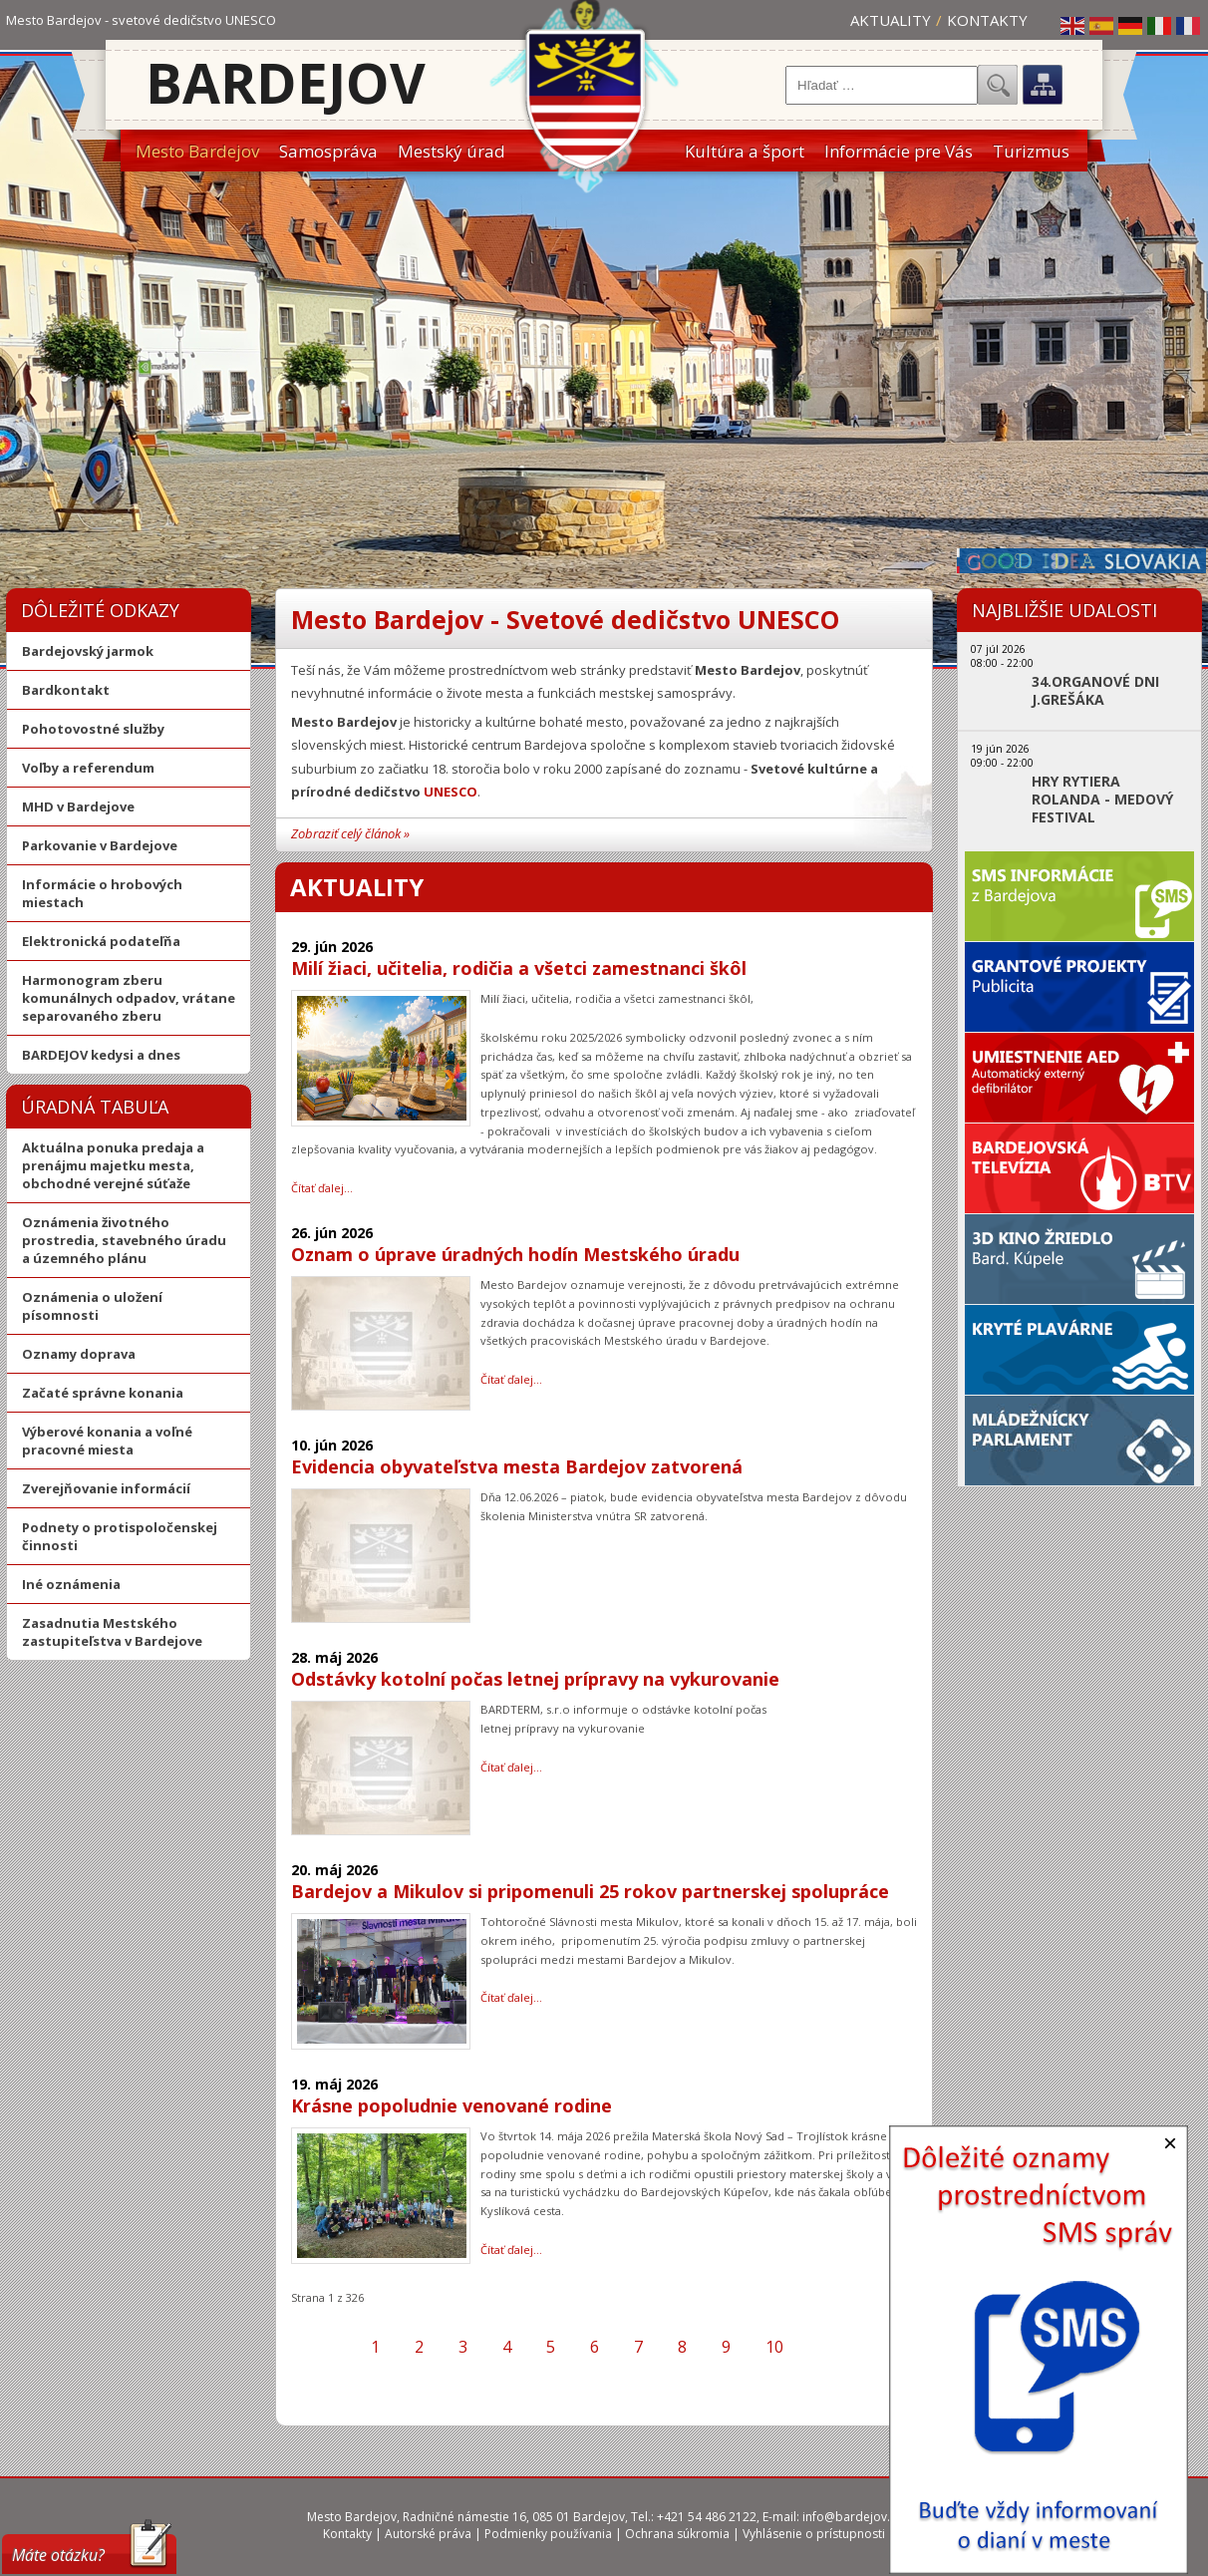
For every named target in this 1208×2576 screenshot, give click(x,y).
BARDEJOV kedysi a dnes (101, 1055)
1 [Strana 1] (375, 2347)
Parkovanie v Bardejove (99, 845)
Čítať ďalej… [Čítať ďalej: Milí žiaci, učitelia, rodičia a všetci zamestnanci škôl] (322, 1187)
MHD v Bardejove (78, 806)
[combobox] (881, 85)
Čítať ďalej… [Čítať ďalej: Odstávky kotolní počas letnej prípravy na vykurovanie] (511, 1767)
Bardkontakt (66, 690)
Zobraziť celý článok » (350, 833)
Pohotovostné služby (93, 729)
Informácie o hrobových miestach (102, 893)
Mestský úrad (451, 151)
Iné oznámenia (71, 1584)
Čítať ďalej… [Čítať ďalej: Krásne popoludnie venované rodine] (511, 2249)
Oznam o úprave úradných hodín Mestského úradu (515, 1254)
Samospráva (328, 151)
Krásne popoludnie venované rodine (451, 2105)
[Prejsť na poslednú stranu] (853, 2347)
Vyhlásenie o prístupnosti (814, 2533)
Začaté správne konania (102, 1393)
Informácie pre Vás (898, 151)
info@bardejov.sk (852, 2516)
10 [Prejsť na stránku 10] (774, 2347)
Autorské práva (428, 2533)
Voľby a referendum (88, 768)
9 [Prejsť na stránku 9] (726, 2347)
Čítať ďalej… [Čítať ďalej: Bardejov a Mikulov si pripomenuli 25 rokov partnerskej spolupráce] (511, 1997)
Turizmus (1031, 151)
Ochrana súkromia (677, 2533)
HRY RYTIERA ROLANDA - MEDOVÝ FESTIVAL (1102, 799)
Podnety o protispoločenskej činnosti (119, 1536)
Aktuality (890, 20)
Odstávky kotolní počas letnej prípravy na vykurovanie (535, 1679)
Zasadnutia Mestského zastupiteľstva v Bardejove (112, 1632)
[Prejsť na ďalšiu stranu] (818, 2347)
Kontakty (987, 20)
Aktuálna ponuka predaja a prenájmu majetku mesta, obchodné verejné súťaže (113, 1165)
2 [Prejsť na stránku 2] (419, 2347)
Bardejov (286, 82)
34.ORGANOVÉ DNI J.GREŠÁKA (1095, 691)
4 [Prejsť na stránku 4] (506, 2347)
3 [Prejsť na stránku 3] (462, 2347)
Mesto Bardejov (197, 151)
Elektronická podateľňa (101, 941)
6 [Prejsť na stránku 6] (594, 2347)
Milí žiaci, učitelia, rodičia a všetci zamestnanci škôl (519, 968)
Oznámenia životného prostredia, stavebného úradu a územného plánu (124, 1240)
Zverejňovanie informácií (106, 1488)
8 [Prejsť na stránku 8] (682, 2347)
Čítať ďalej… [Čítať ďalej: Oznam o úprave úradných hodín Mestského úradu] (511, 1379)
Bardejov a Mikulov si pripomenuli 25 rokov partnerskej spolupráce (590, 1891)
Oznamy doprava (79, 1354)
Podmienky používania (548, 2533)
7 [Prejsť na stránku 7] (638, 2347)
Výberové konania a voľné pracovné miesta (107, 1440)
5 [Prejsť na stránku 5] (550, 2347)
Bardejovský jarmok (87, 651)
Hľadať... (998, 85)
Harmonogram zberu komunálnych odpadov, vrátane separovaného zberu (128, 998)
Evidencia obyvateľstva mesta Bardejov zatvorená (517, 1466)
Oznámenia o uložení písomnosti (92, 1306)
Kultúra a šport (744, 151)
